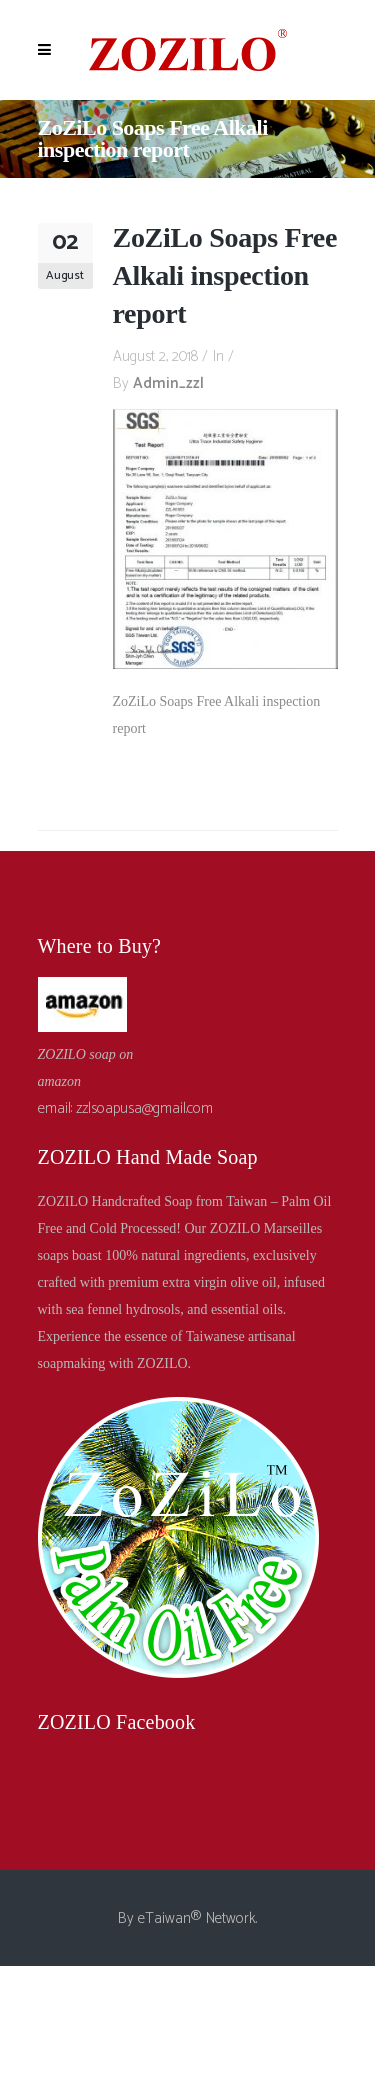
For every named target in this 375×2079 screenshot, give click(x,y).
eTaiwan (164, 1918)
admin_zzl (168, 383)
